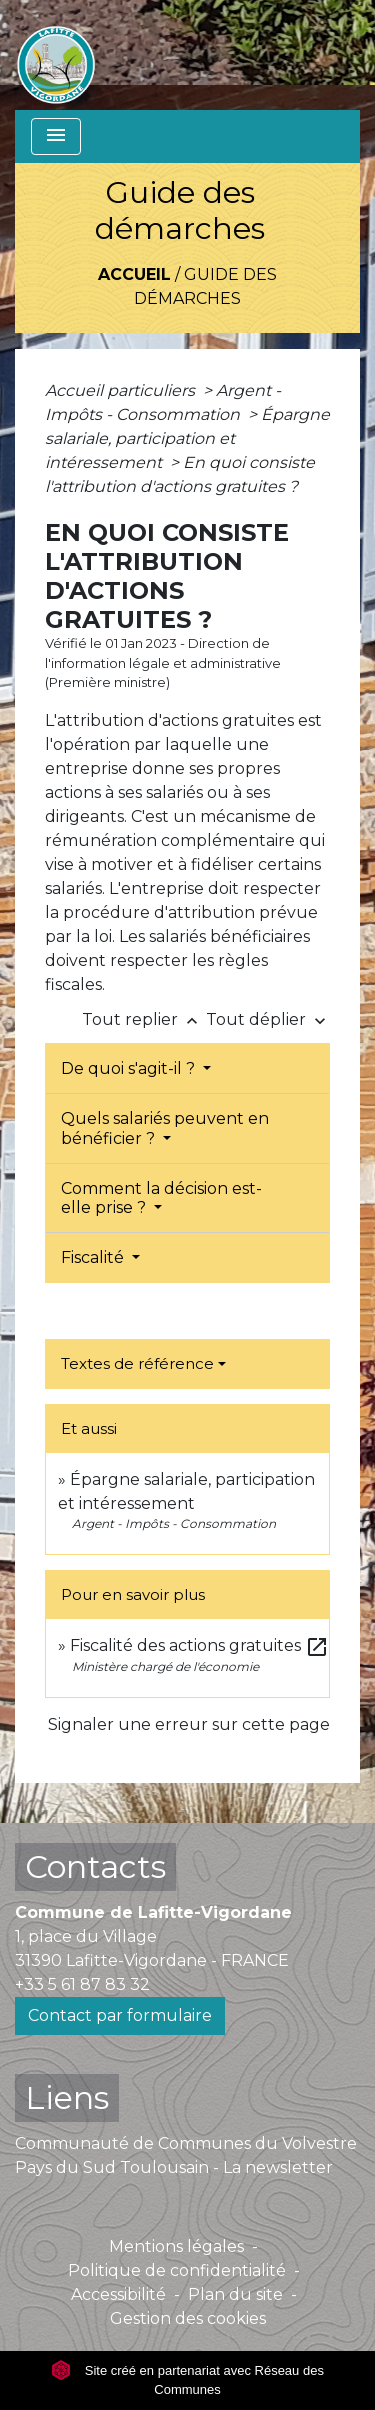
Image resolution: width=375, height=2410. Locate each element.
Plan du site (235, 2294)
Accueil (134, 274)
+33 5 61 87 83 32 (82, 1984)
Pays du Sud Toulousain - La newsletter (174, 2167)
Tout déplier (268, 1019)
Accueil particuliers (122, 390)
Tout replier (144, 1019)
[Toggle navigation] (56, 136)
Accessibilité (118, 2294)
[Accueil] (56, 55)
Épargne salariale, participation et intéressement (187, 438)
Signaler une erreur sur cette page (189, 1724)
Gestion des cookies (188, 2318)
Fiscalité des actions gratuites (199, 1645)
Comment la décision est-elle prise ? (161, 1198)
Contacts (95, 1866)
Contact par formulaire (120, 2015)
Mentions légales (176, 2246)
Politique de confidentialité (177, 2270)
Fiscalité (94, 1257)
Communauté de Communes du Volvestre (186, 2143)
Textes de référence (137, 1363)
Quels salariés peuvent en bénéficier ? (165, 1128)
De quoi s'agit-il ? (130, 1068)
